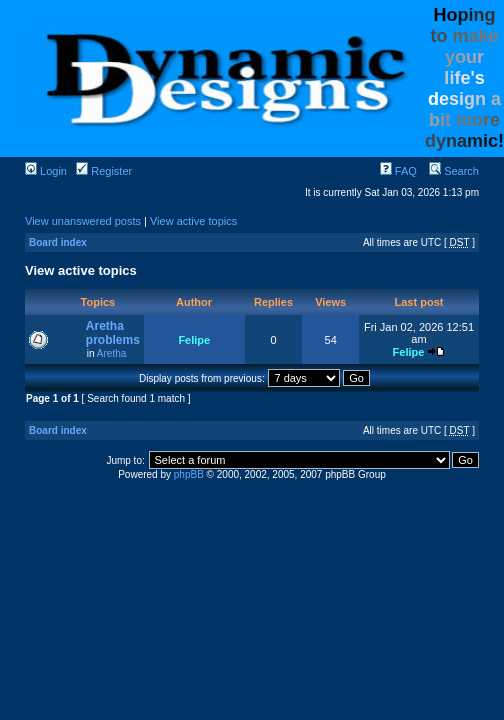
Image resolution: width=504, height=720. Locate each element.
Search (454, 171)
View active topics (193, 221)
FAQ (398, 171)
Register (104, 171)
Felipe (194, 340)
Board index (58, 242)
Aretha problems (113, 333)
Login (46, 171)
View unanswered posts (83, 221)
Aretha (111, 353)
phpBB (189, 474)
